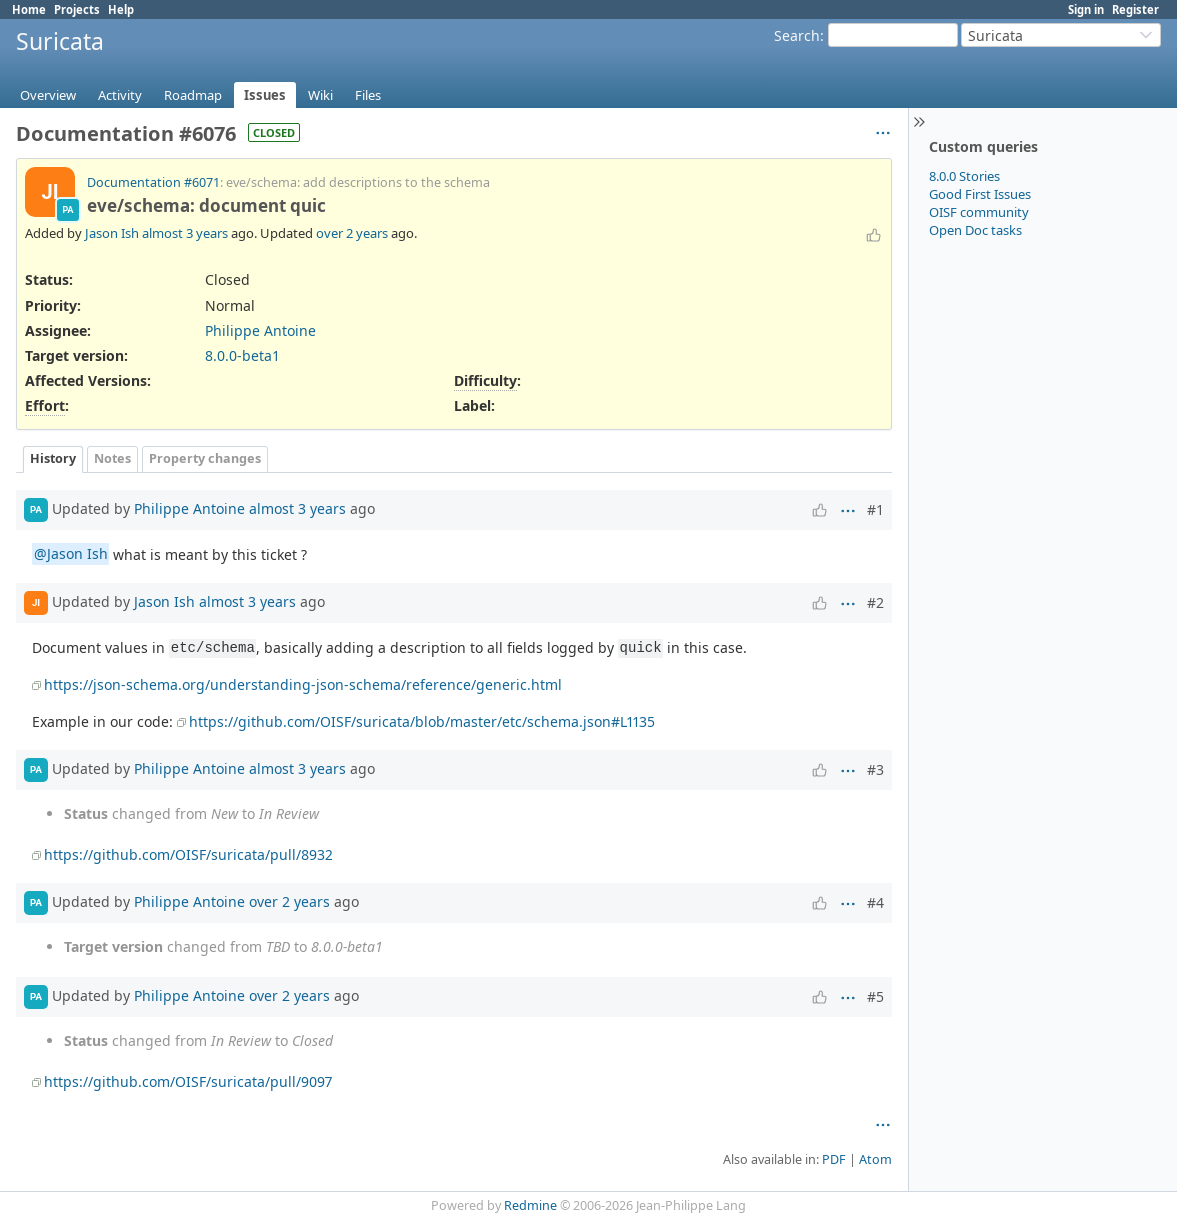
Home (29, 9)
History (53, 458)
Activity (120, 95)
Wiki (320, 95)
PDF (834, 1159)
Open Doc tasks (975, 230)
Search (797, 35)
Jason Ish (112, 233)
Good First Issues (980, 194)
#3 (875, 769)
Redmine (530, 1205)
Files (368, 95)
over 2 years (352, 233)
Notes (112, 458)
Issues (265, 95)
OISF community (979, 212)
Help (121, 9)
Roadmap (193, 95)
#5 (875, 996)
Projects (77, 9)
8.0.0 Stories (964, 176)
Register (1135, 9)
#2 (875, 602)
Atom (875, 1159)
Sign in (1086, 9)
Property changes (205, 458)
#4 (875, 902)
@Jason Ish (71, 554)
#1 (875, 509)
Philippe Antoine (260, 330)
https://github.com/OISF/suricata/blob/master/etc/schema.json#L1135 (422, 721)
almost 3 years (185, 233)
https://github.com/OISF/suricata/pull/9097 (188, 1081)
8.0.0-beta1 (242, 355)
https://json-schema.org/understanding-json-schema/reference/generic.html (303, 684)
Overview (48, 95)
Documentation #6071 (153, 182)
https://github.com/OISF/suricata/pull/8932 (188, 854)
